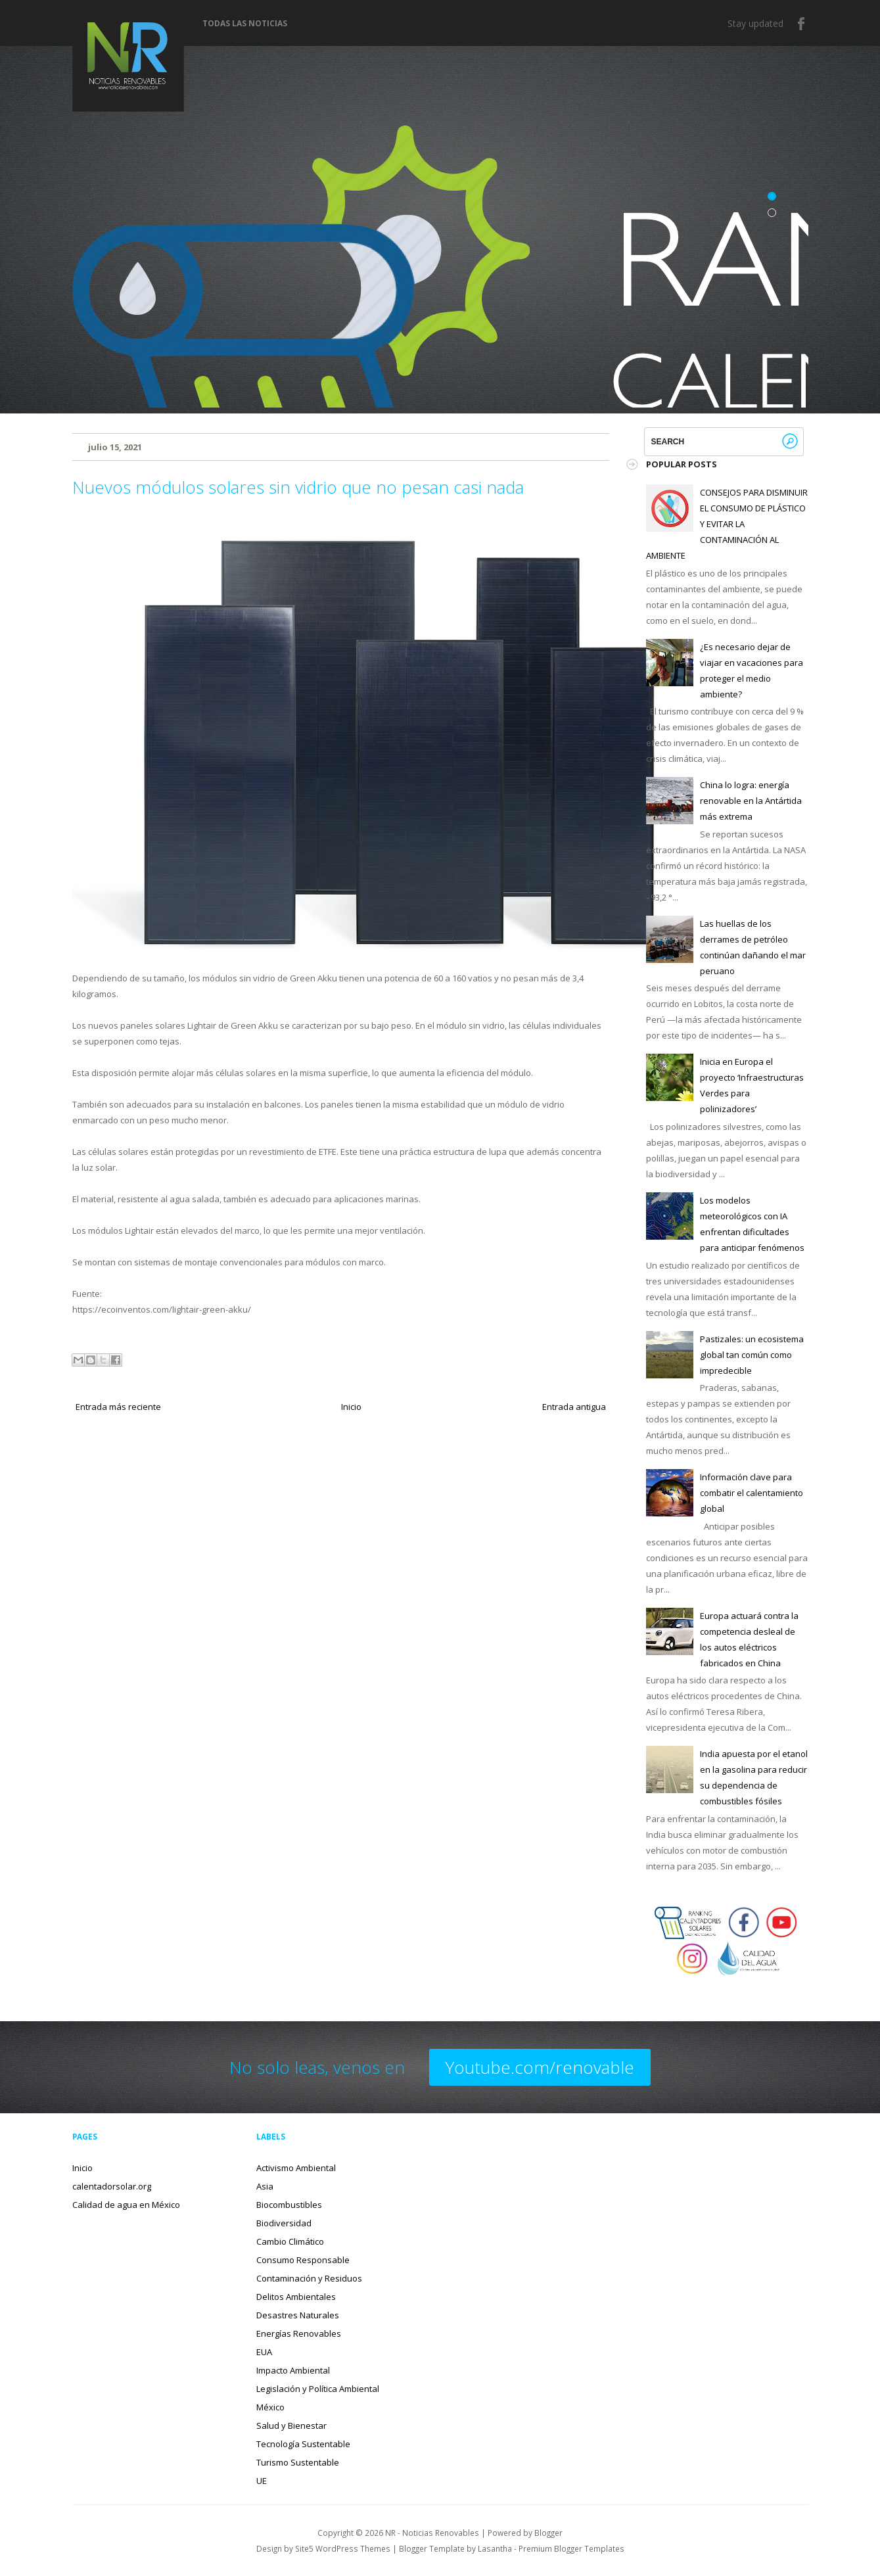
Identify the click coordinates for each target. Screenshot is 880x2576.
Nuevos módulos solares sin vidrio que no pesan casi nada (298, 487)
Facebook (801, 23)
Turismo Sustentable (297, 2462)
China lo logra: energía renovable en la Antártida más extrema (751, 800)
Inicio (351, 1407)
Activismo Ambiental (296, 2168)
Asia (264, 2186)
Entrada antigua (574, 1407)
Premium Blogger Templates (571, 2548)
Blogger (548, 2532)
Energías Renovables (298, 2333)
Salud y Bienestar (291, 2425)
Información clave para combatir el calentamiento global (751, 1492)
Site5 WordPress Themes (342, 2548)
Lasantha (495, 2548)
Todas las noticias (244, 24)
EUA (264, 2352)
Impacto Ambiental (293, 2370)
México (270, 2407)
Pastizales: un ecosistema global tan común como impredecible (752, 1354)
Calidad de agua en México (126, 2205)
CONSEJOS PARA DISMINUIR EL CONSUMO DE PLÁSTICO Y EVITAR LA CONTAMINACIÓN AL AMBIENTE (727, 523)
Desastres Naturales (297, 2315)
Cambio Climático (290, 2241)
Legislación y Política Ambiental (317, 2389)
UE (261, 2481)
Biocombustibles (289, 2205)
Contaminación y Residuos (309, 2278)
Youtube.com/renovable (540, 2067)
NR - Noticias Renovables (432, 2532)
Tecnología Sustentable (303, 2444)
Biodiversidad (284, 2223)
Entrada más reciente (118, 1407)
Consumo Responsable (303, 2260)
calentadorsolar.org (111, 2186)
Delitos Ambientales (296, 2297)
